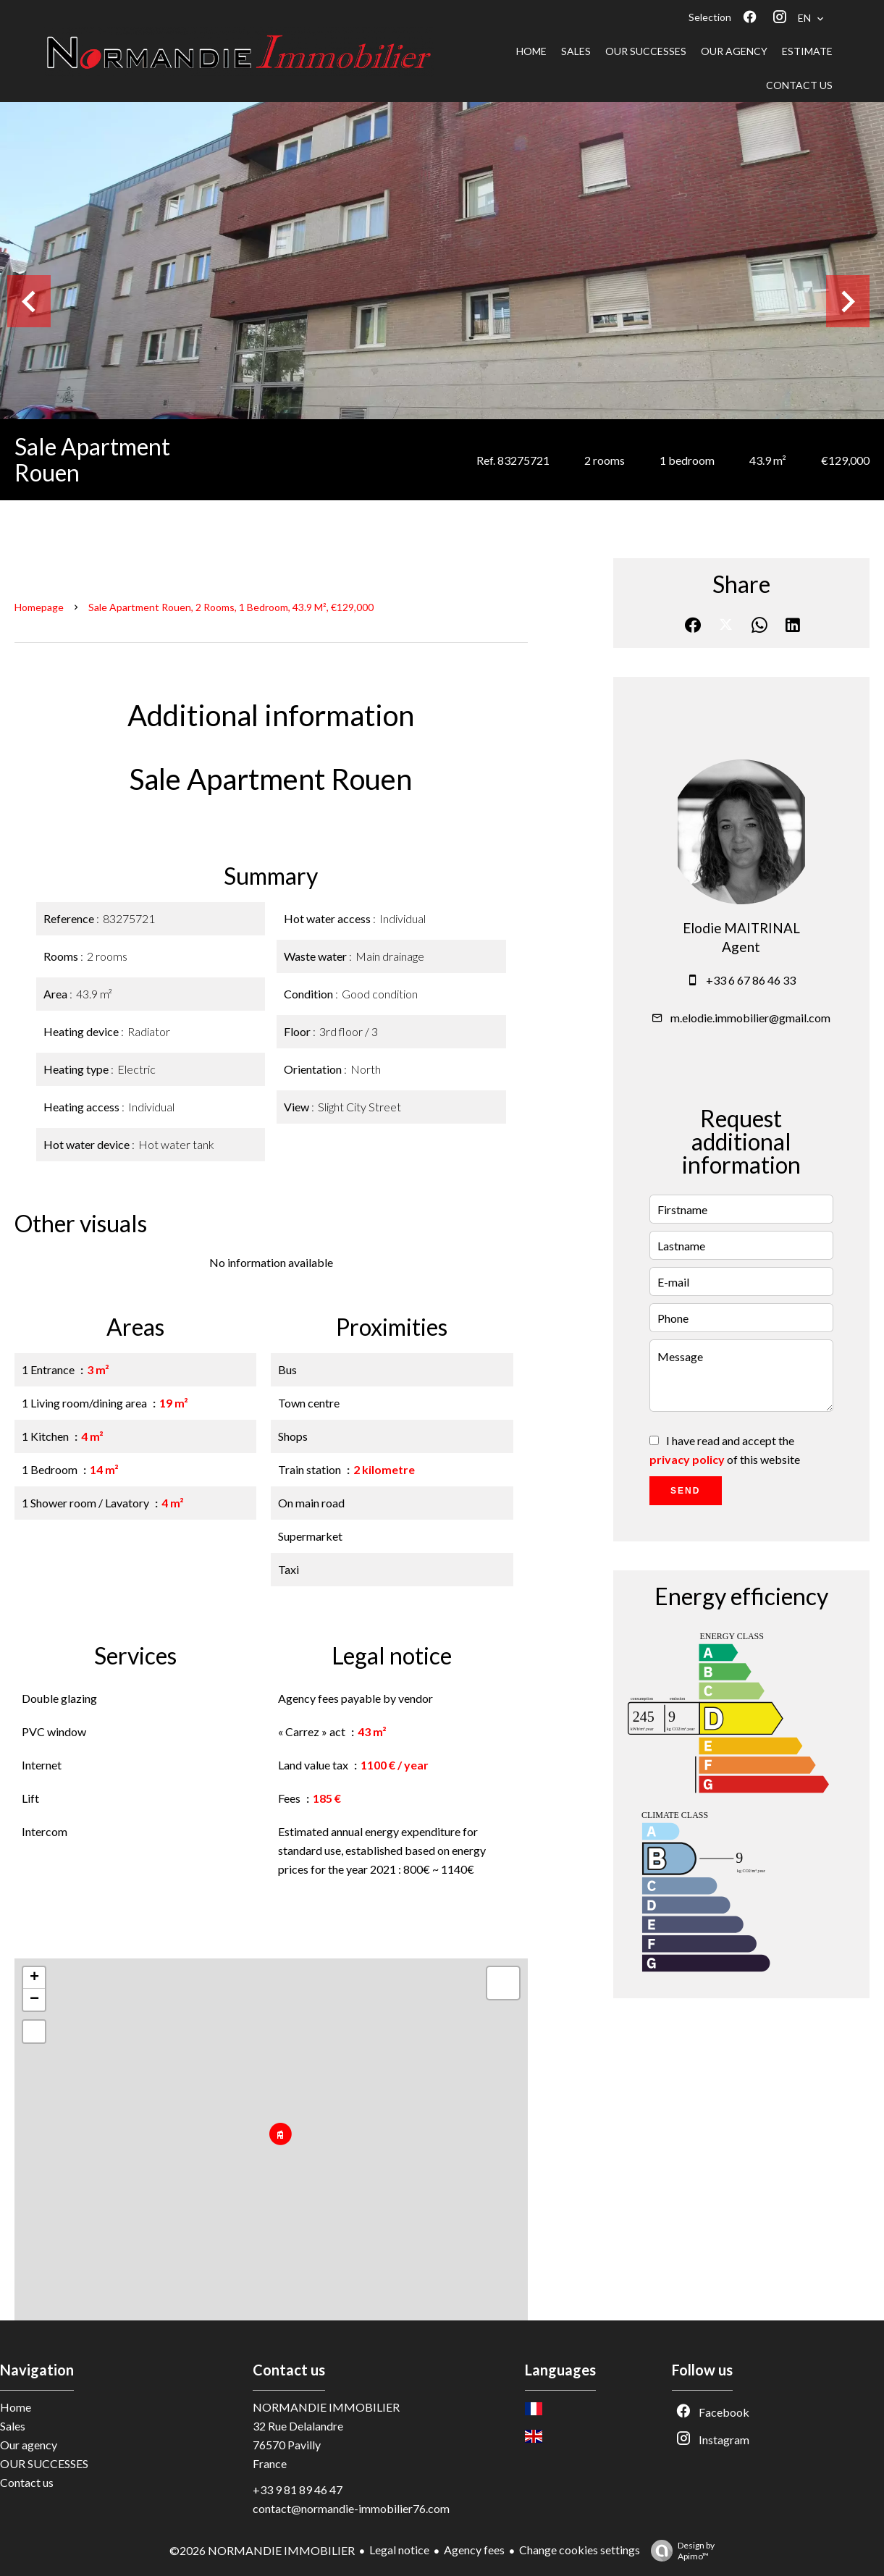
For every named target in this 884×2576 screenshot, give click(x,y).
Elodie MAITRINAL (741, 928)
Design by (679, 2551)
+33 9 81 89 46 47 (297, 2489)
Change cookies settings (579, 2549)
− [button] (34, 2000)
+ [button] (34, 1978)
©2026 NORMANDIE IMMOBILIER (262, 2550)
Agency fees (474, 2549)
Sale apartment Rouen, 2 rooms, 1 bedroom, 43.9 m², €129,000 (231, 607)
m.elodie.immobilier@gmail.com (750, 1017)
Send (685, 1491)
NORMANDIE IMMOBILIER (326, 2407)
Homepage (39, 607)
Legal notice (399, 2549)
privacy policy (687, 1459)
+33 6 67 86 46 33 (751, 980)
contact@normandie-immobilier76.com (351, 2508)
